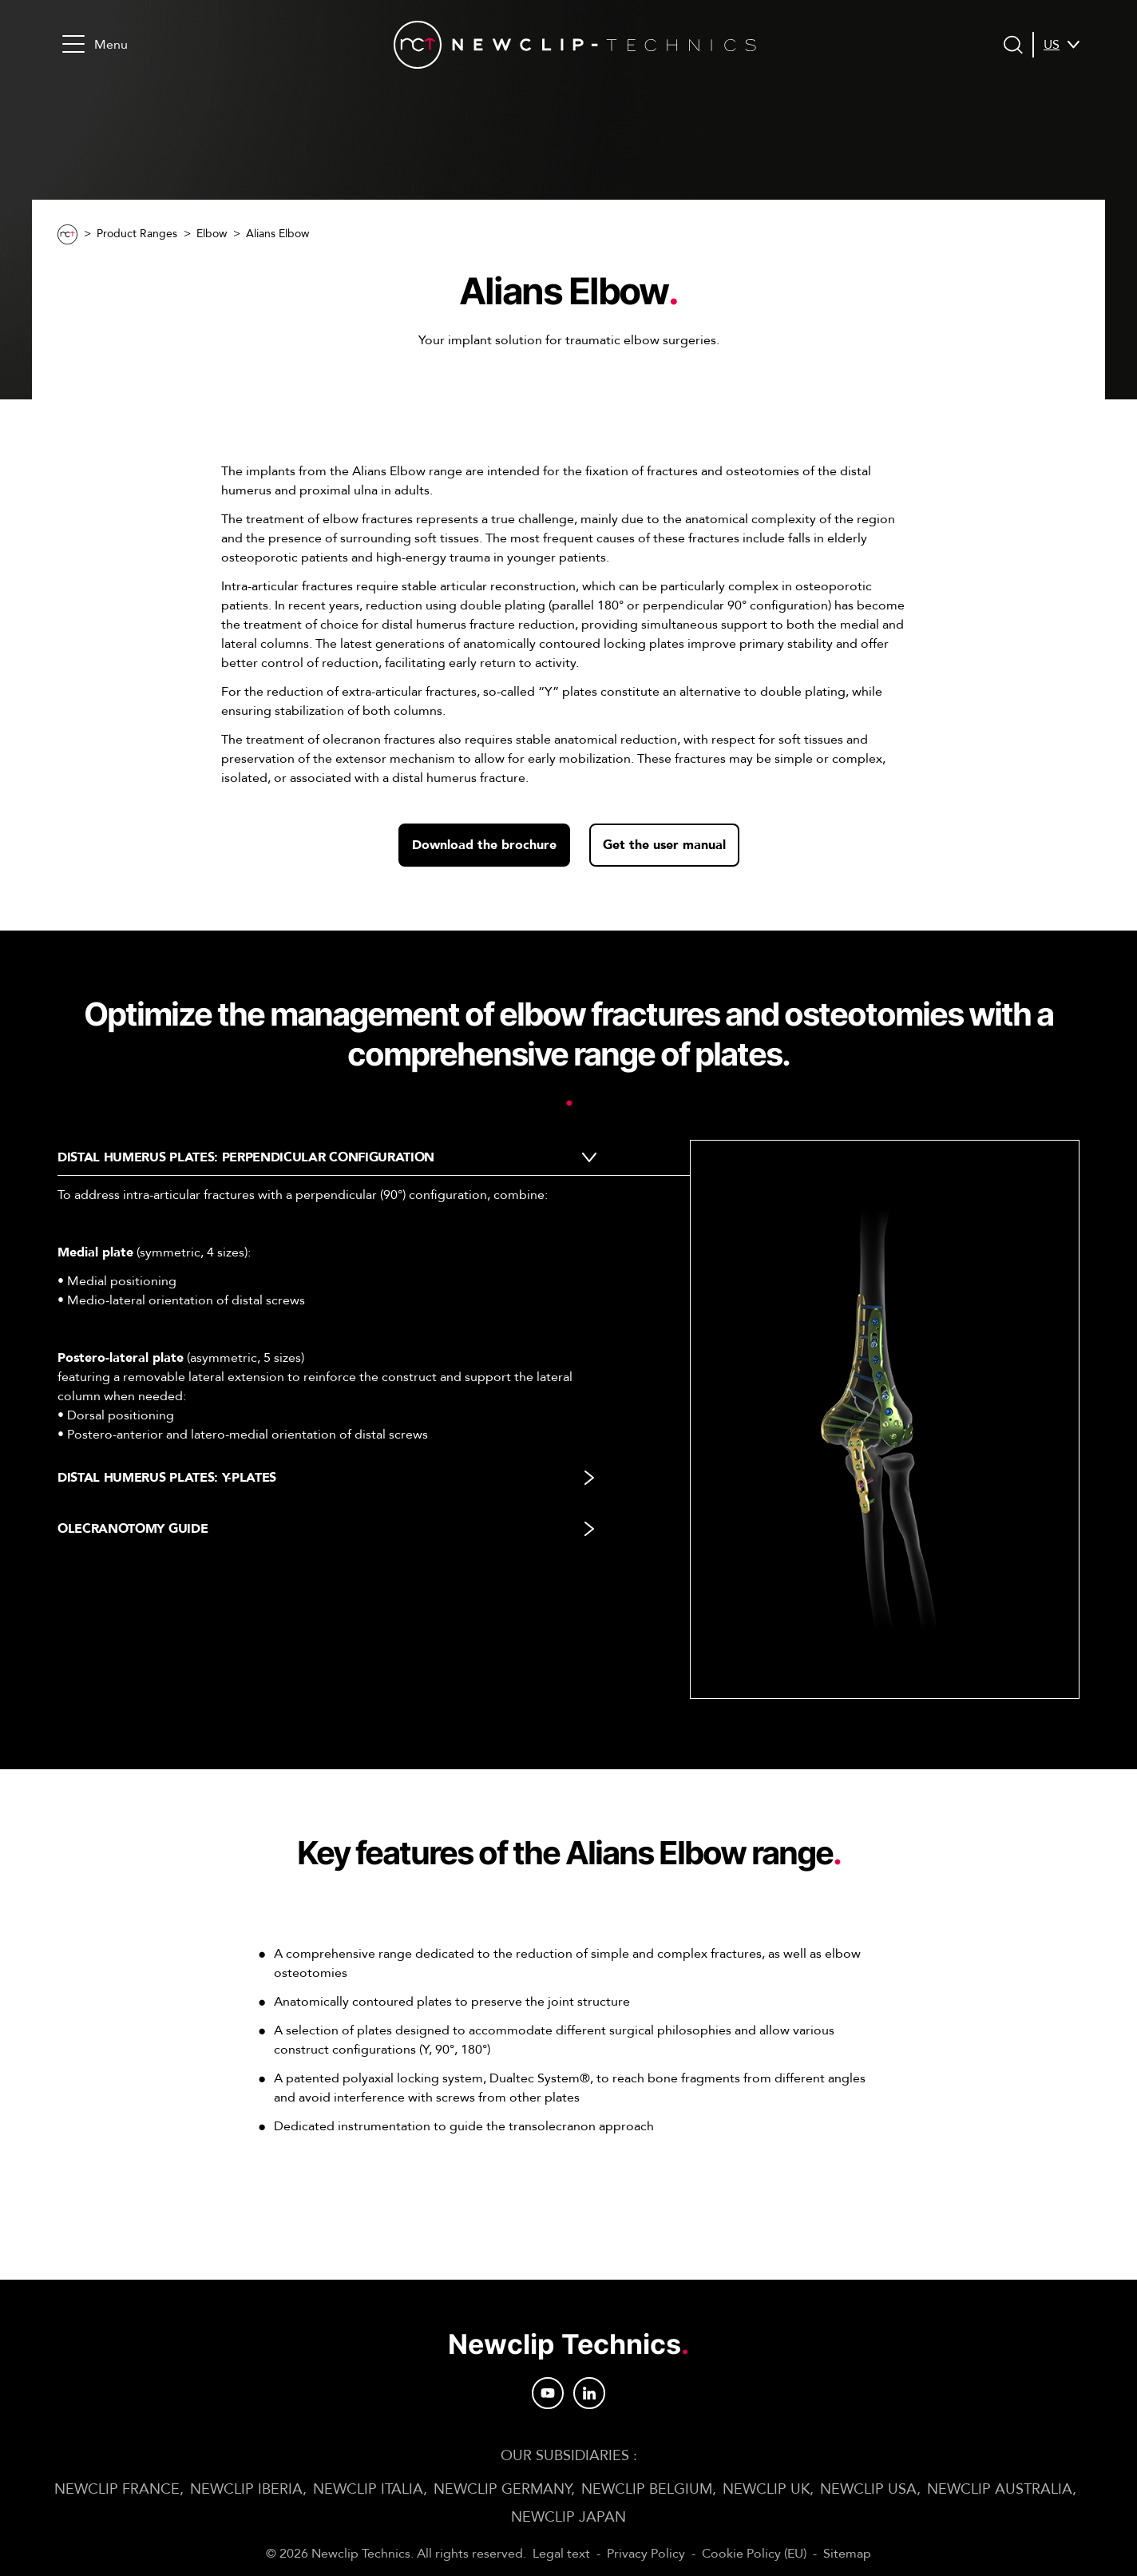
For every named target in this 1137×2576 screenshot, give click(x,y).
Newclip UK (766, 2489)
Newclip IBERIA (246, 2489)
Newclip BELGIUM (646, 2489)
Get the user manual (664, 845)
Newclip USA (868, 2489)
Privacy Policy (646, 2553)
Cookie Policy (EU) (754, 2553)
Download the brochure (484, 845)
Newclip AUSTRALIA (999, 2489)
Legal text (561, 2553)
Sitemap (847, 2553)
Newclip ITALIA (368, 2489)
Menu (95, 44)
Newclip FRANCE (117, 2489)
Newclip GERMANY (502, 2489)
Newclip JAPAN (568, 2517)
